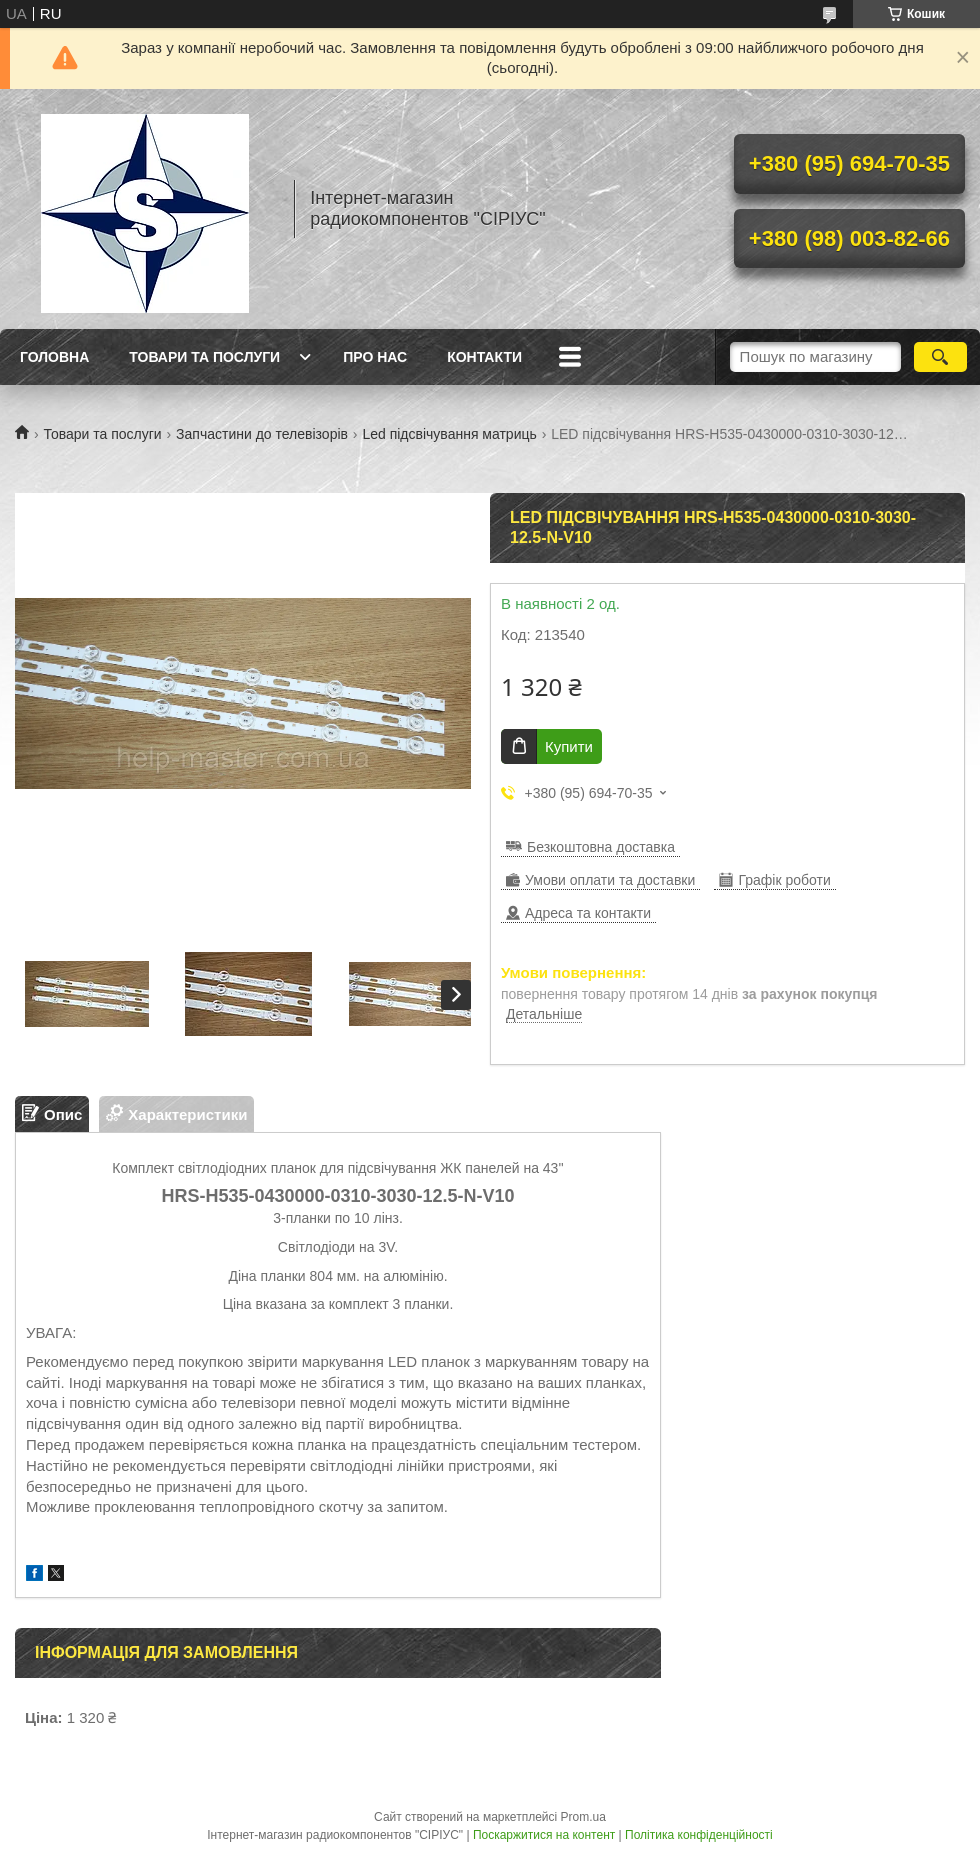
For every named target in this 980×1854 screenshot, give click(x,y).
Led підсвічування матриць (449, 434)
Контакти (484, 357)
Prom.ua (583, 1817)
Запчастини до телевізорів (262, 434)
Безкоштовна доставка (601, 847)
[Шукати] (940, 357)
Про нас (375, 357)
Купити (569, 746)
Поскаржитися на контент (544, 1835)
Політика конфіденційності (699, 1835)
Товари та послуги (204, 357)
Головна (54, 357)
